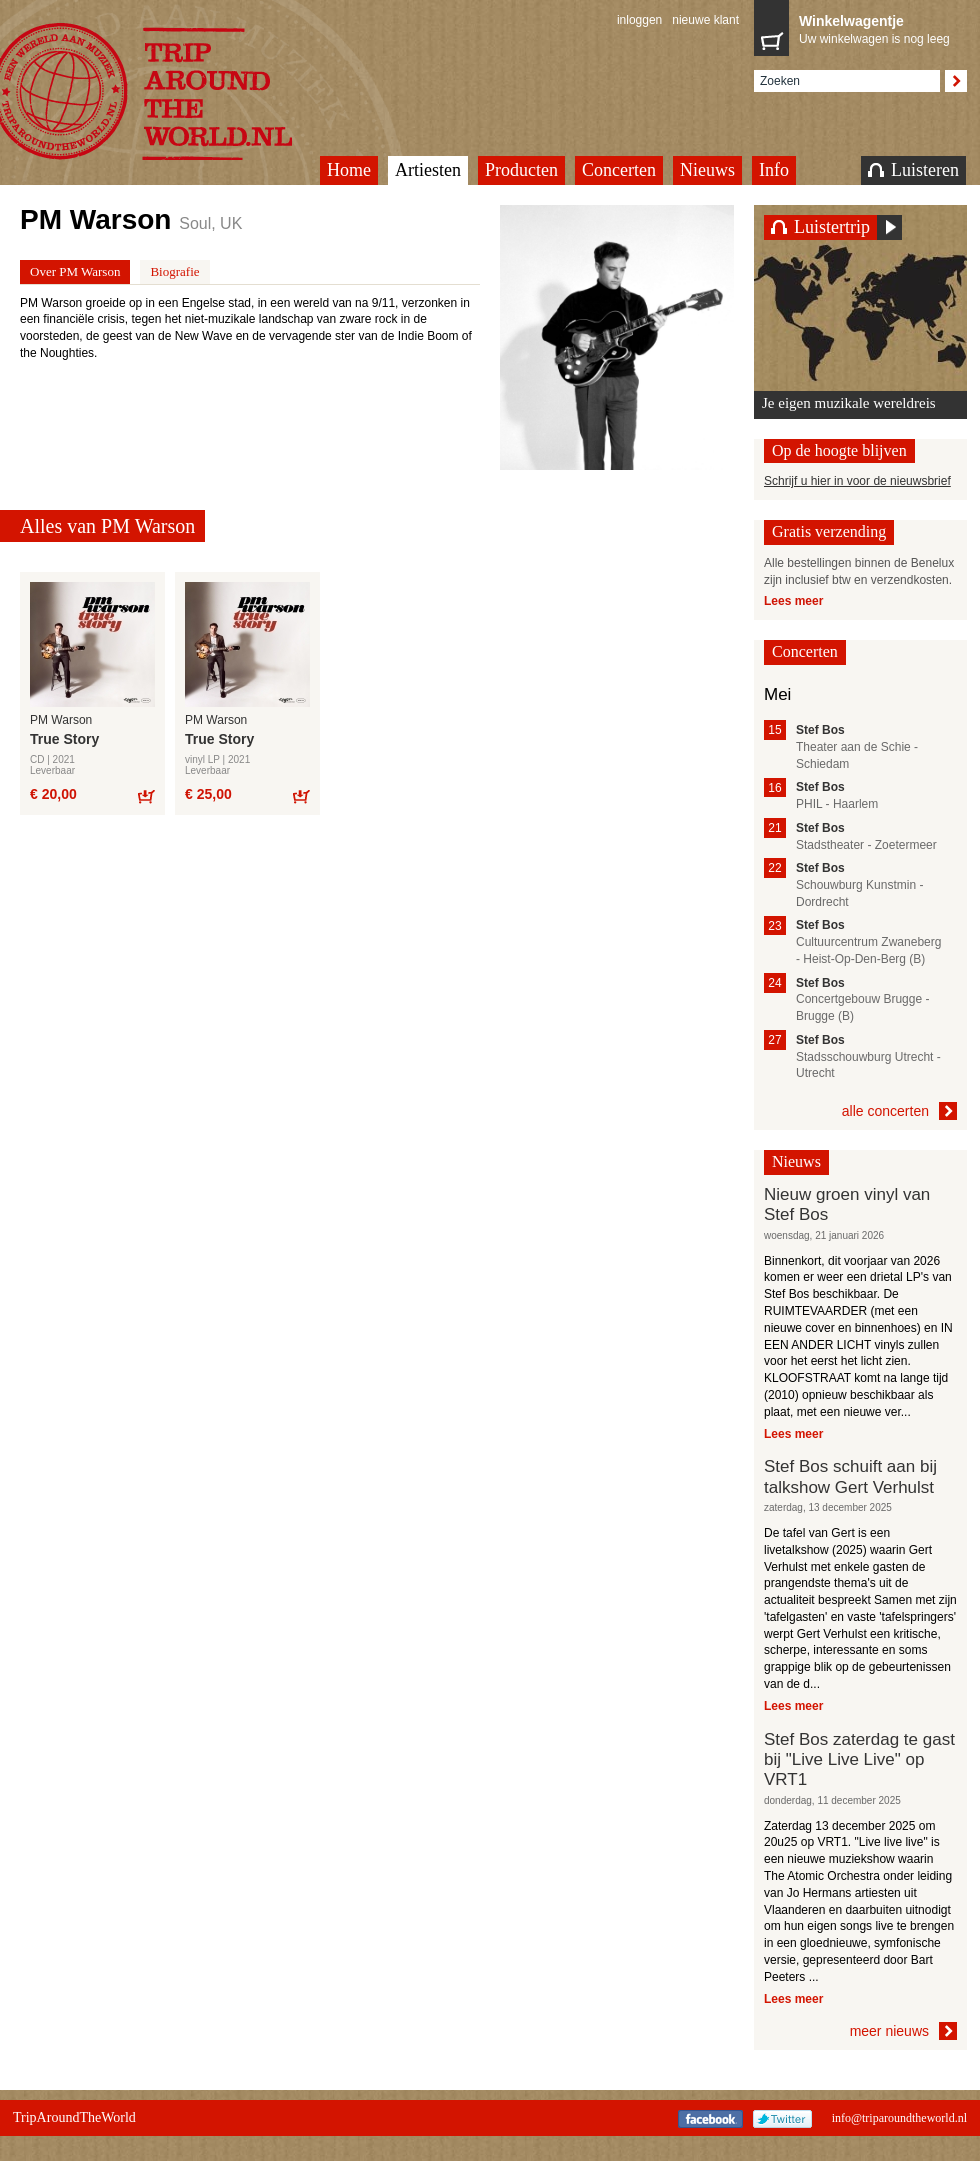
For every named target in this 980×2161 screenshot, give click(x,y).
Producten (521, 170)
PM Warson (61, 720)
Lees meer (793, 601)
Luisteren (913, 170)
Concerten (619, 170)
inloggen (639, 20)
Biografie (174, 271)
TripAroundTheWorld (74, 2117)
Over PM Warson (75, 271)
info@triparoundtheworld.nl (899, 2118)
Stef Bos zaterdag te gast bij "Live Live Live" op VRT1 (859, 1760)
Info (774, 170)
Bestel (145, 795)
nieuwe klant (705, 20)
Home (349, 170)
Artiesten (428, 170)
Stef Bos (820, 730)
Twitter (782, 2119)
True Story (64, 739)
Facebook (710, 2119)
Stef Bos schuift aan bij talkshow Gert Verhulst (850, 1476)
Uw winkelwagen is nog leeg (878, 28)
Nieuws (707, 170)
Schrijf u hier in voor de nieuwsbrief (857, 481)
